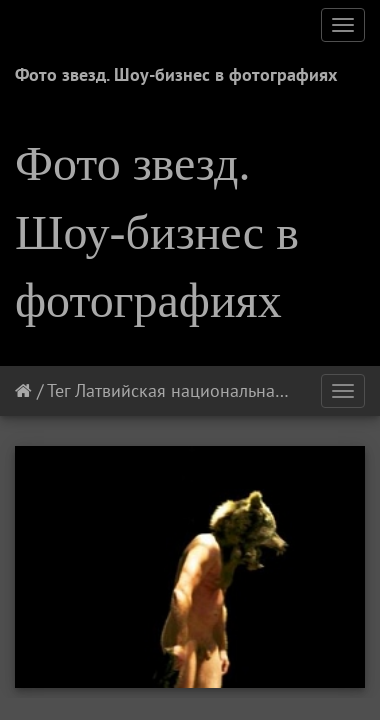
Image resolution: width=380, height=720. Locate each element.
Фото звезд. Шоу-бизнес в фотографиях (176, 74)
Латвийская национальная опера (206, 390)
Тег (58, 390)
